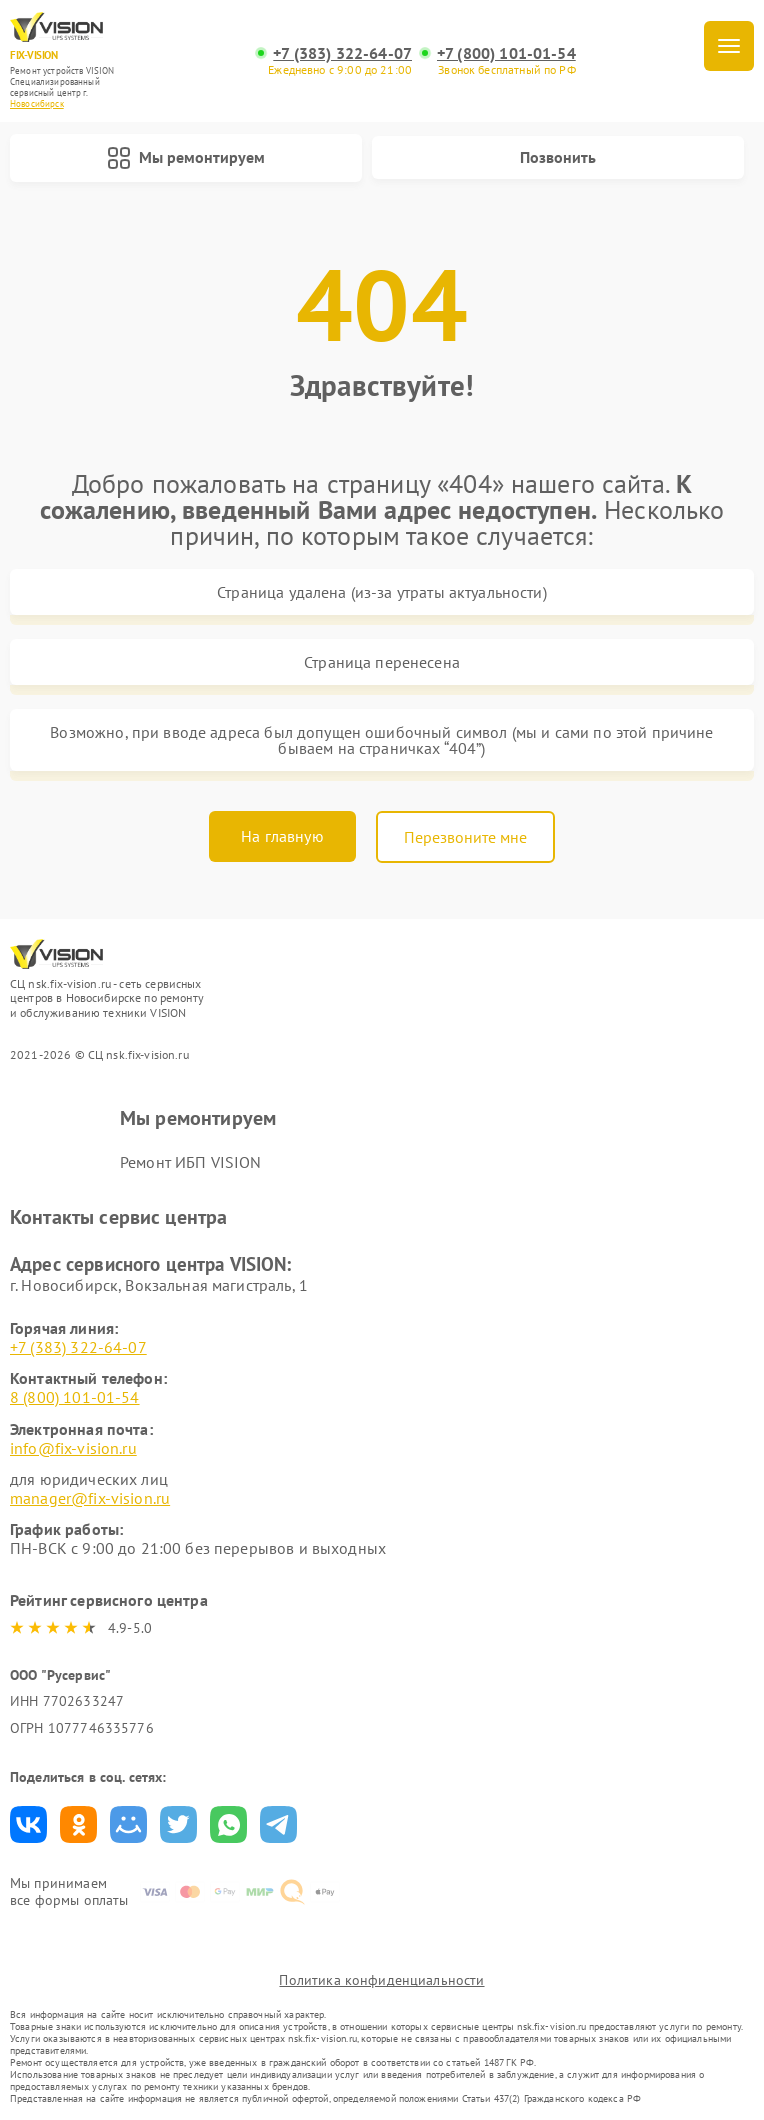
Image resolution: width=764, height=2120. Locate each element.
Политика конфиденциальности (381, 1980)
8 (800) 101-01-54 (75, 1397)
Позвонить (558, 157)
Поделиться (28, 1824)
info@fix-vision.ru (73, 1448)
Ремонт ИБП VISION (191, 1162)
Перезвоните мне (465, 837)
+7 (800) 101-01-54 (506, 53)
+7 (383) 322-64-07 (342, 53)
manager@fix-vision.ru (90, 1498)
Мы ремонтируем (186, 158)
